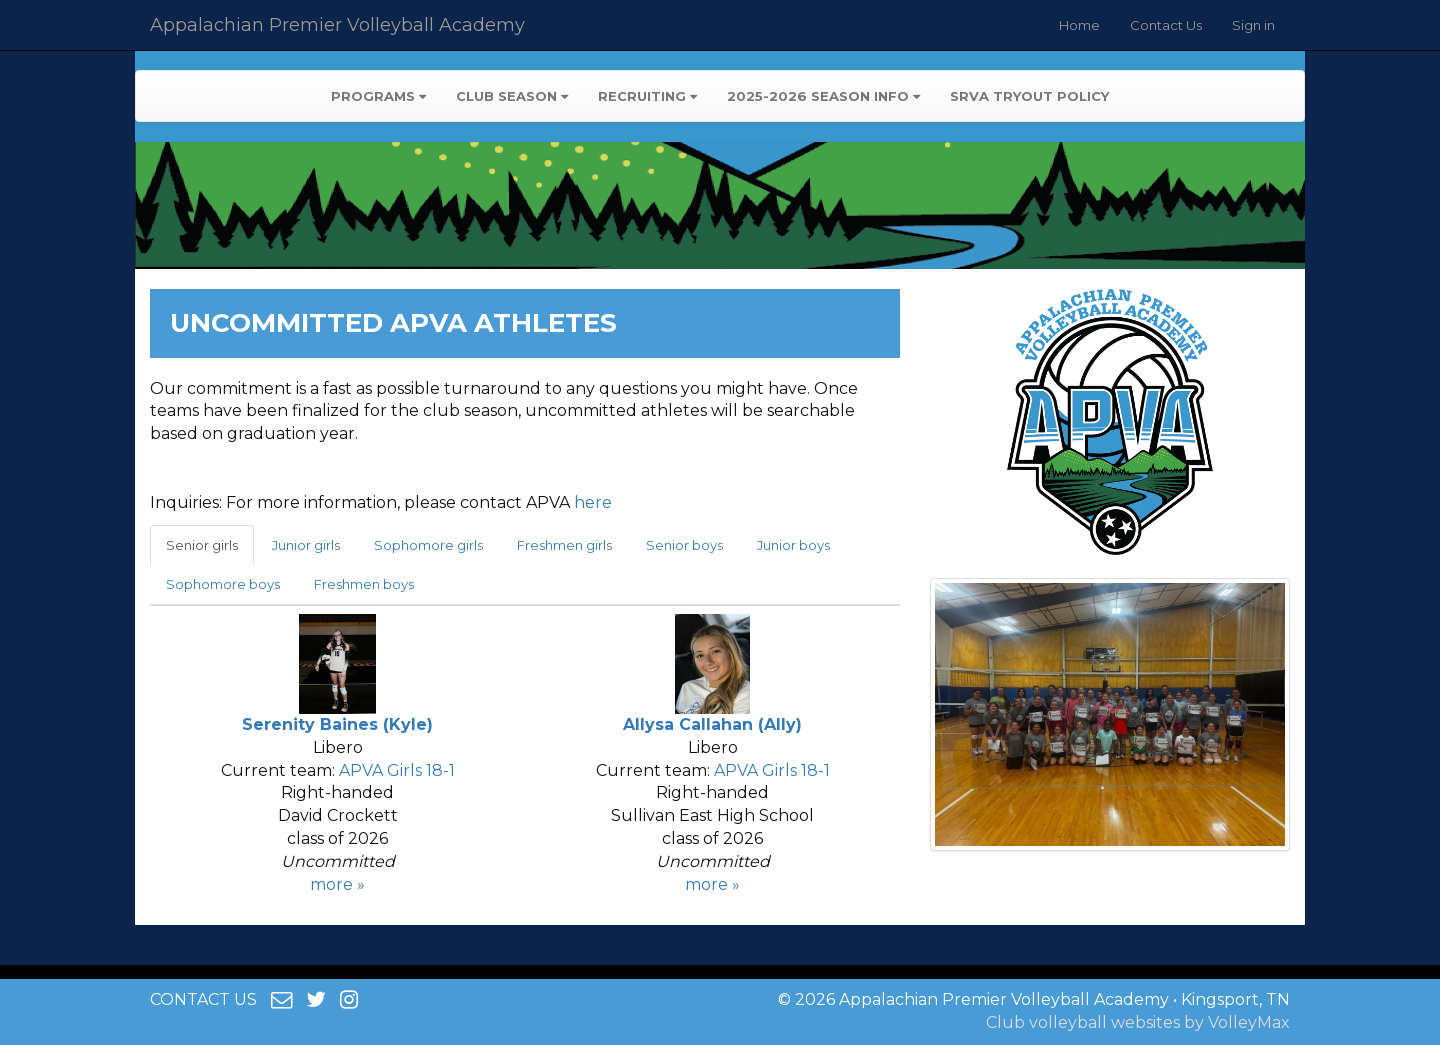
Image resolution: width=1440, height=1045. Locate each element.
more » (337, 884)
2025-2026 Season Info (823, 96)
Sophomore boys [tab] (223, 584)
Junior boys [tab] (793, 545)
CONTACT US (203, 999)
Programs (378, 96)
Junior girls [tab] (306, 545)
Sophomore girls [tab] (428, 545)
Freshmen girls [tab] (564, 545)
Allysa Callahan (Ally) (712, 724)
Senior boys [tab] (684, 545)
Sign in (1253, 25)
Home (1079, 25)
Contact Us (1166, 25)
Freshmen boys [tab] (364, 584)
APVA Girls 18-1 (397, 770)
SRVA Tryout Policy (1029, 96)
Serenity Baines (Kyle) (337, 724)
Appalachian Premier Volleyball (337, 25)
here (593, 502)
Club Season (512, 96)
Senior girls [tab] (202, 545)
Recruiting (647, 96)
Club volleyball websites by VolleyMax (1138, 1022)
